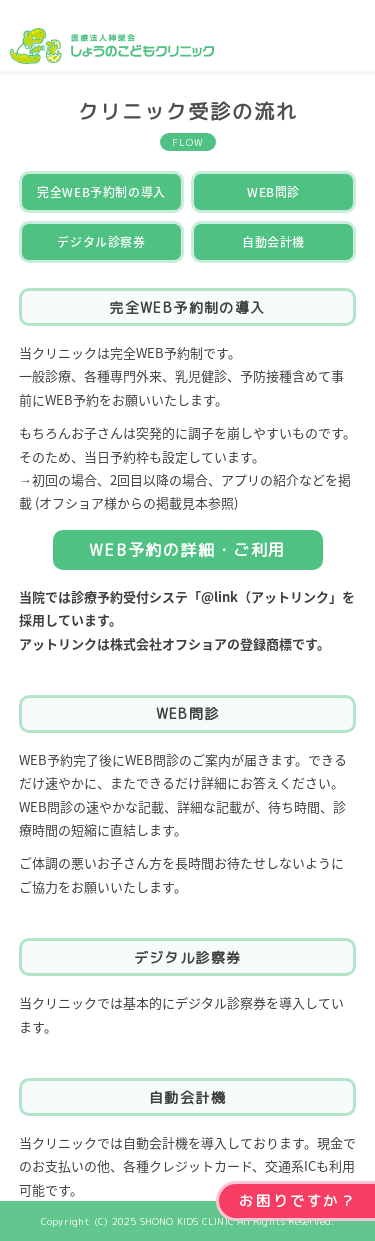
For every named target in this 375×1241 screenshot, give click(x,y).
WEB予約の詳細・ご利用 (187, 550)
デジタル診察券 (101, 242)
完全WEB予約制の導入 (101, 192)
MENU (349, 37)
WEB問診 (273, 192)
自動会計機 (273, 242)
